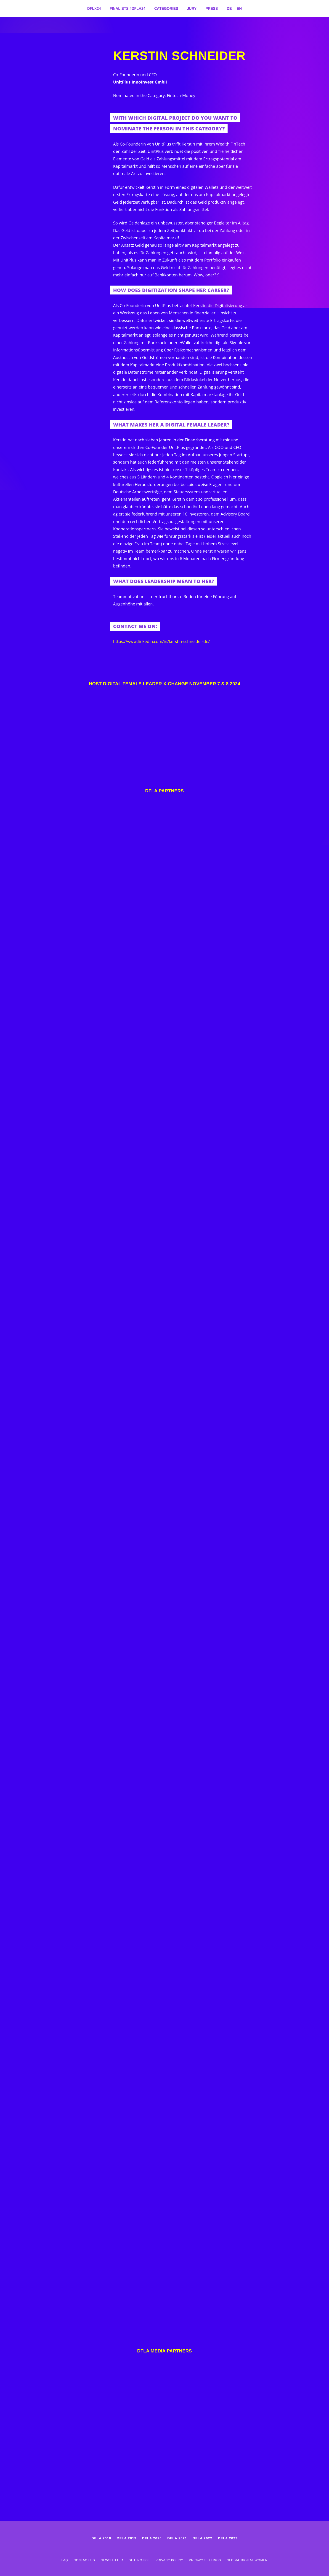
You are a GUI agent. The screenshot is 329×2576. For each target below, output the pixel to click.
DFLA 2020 (152, 2538)
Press (211, 9)
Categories (166, 9)
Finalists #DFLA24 (127, 9)
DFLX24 (94, 9)
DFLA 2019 (126, 2538)
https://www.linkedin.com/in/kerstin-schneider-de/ (161, 641)
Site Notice (139, 2560)
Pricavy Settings (205, 2560)
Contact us (84, 2560)
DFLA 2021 (177, 2538)
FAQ (64, 2560)
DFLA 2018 (101, 2538)
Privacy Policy (169, 2560)
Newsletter (112, 2560)
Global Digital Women (247, 2560)
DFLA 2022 (202, 2538)
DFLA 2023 (228, 2538)
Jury (191, 9)
